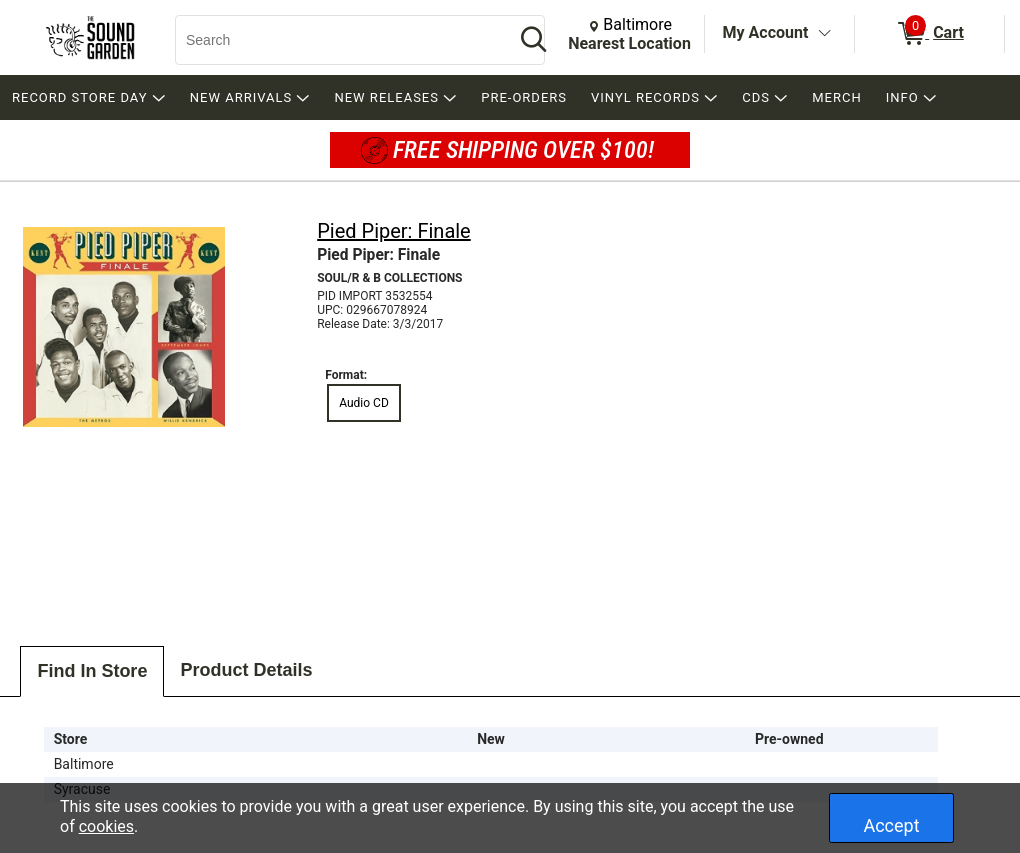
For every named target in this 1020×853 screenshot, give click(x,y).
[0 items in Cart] (929, 34)
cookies (106, 826)
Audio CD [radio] (364, 403)
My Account (766, 32)
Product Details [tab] (246, 670)
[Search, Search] (335, 40)
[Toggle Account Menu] (824, 34)
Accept (891, 825)
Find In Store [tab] (92, 671)
